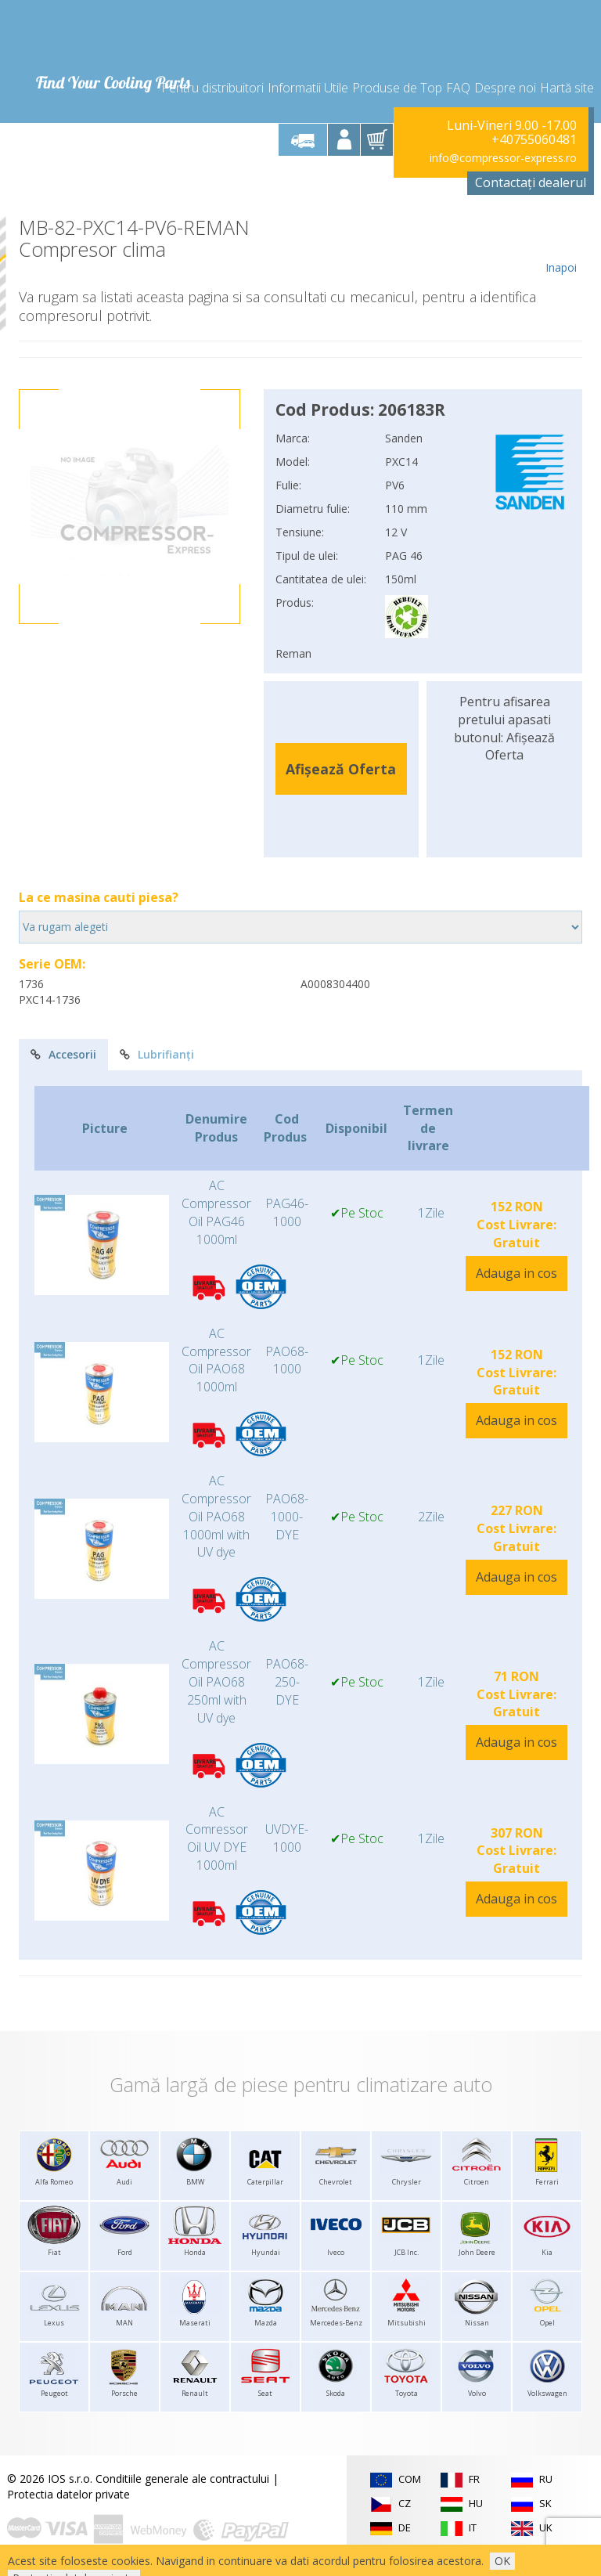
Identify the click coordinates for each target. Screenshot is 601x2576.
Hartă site (567, 88)
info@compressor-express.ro (503, 157)
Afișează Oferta (341, 768)
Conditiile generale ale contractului (182, 2478)
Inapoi (560, 246)
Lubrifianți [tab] (157, 1054)
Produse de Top (397, 88)
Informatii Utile (308, 88)
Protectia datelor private (68, 2494)
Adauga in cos (516, 1273)
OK (502, 2560)
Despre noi (505, 88)
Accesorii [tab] (63, 1054)
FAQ (458, 88)
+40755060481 (534, 139)
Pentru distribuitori (212, 88)
